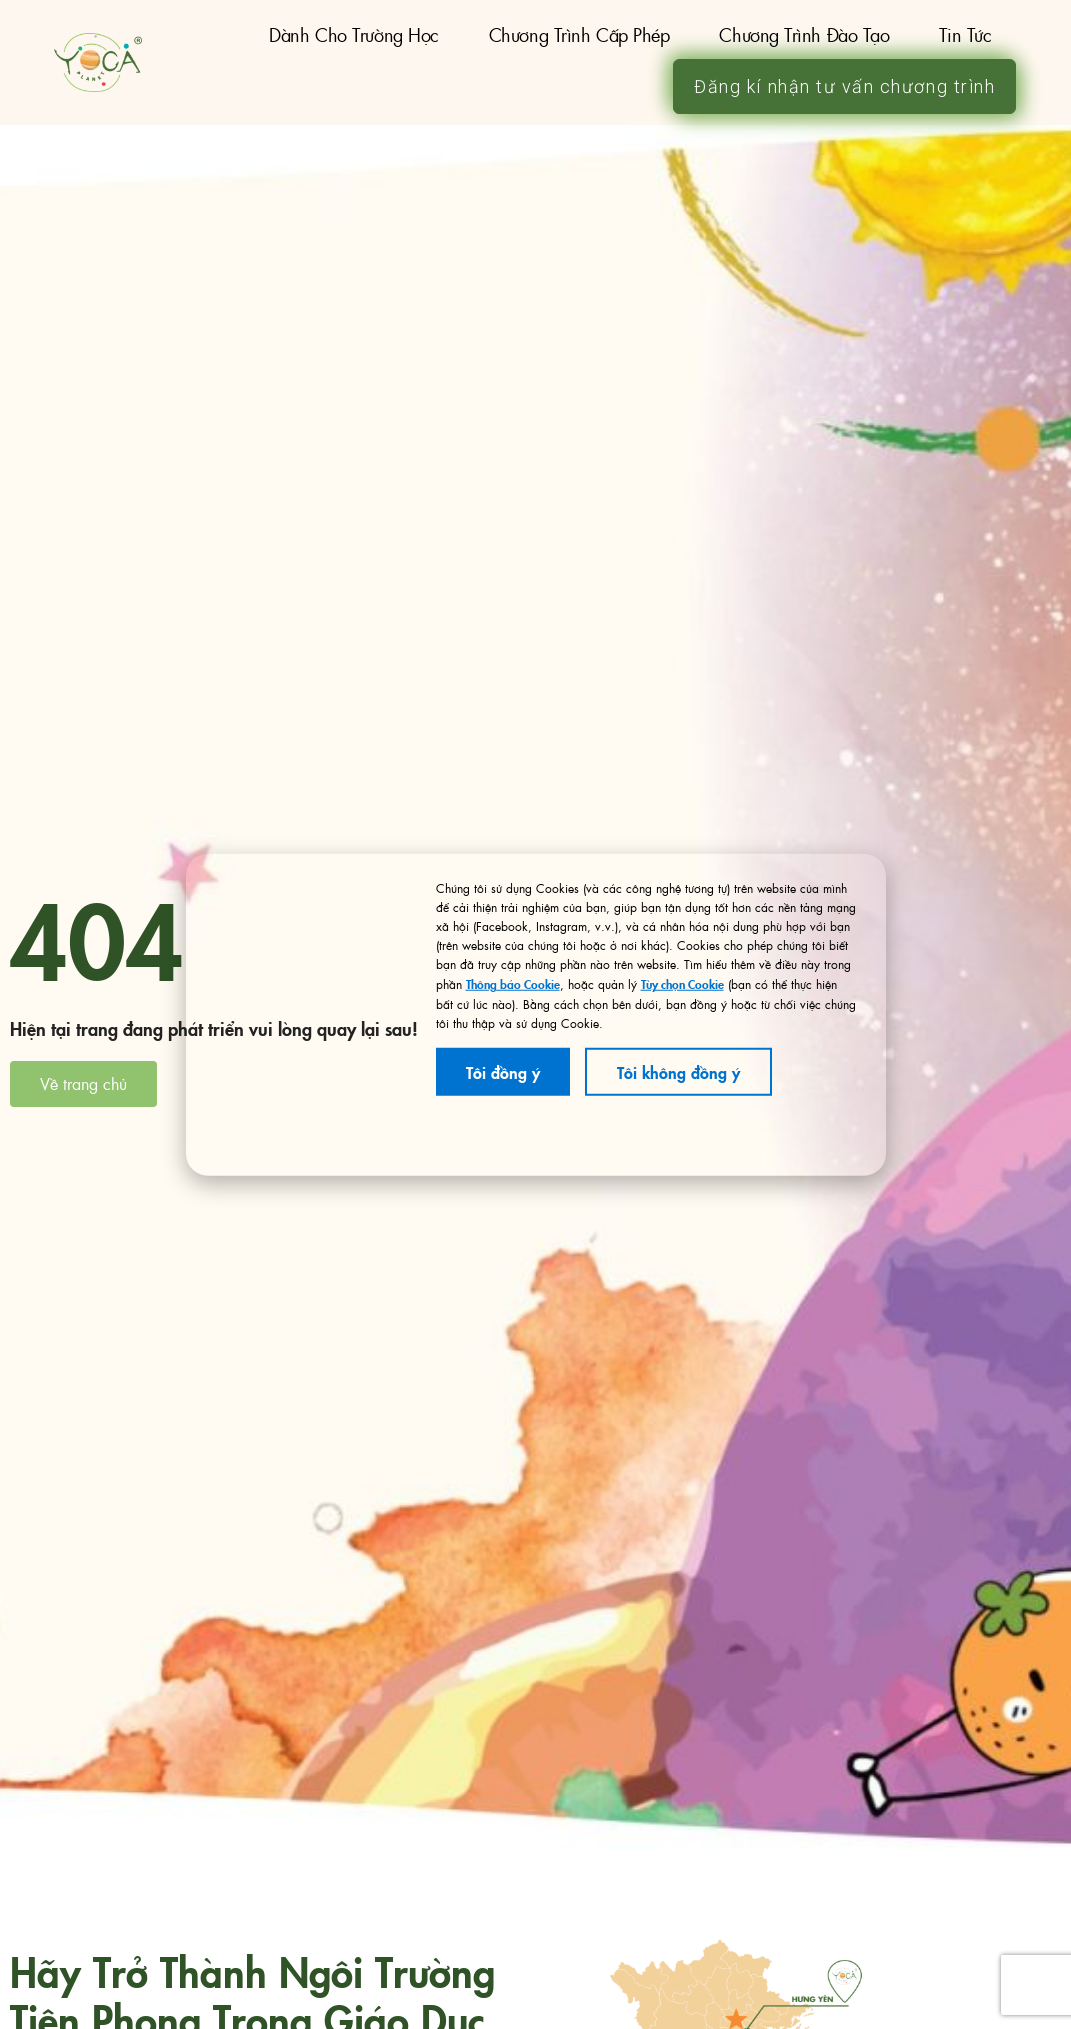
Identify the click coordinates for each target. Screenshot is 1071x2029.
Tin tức (965, 34)
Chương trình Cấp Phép (579, 34)
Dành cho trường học (353, 34)
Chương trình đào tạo (804, 34)
